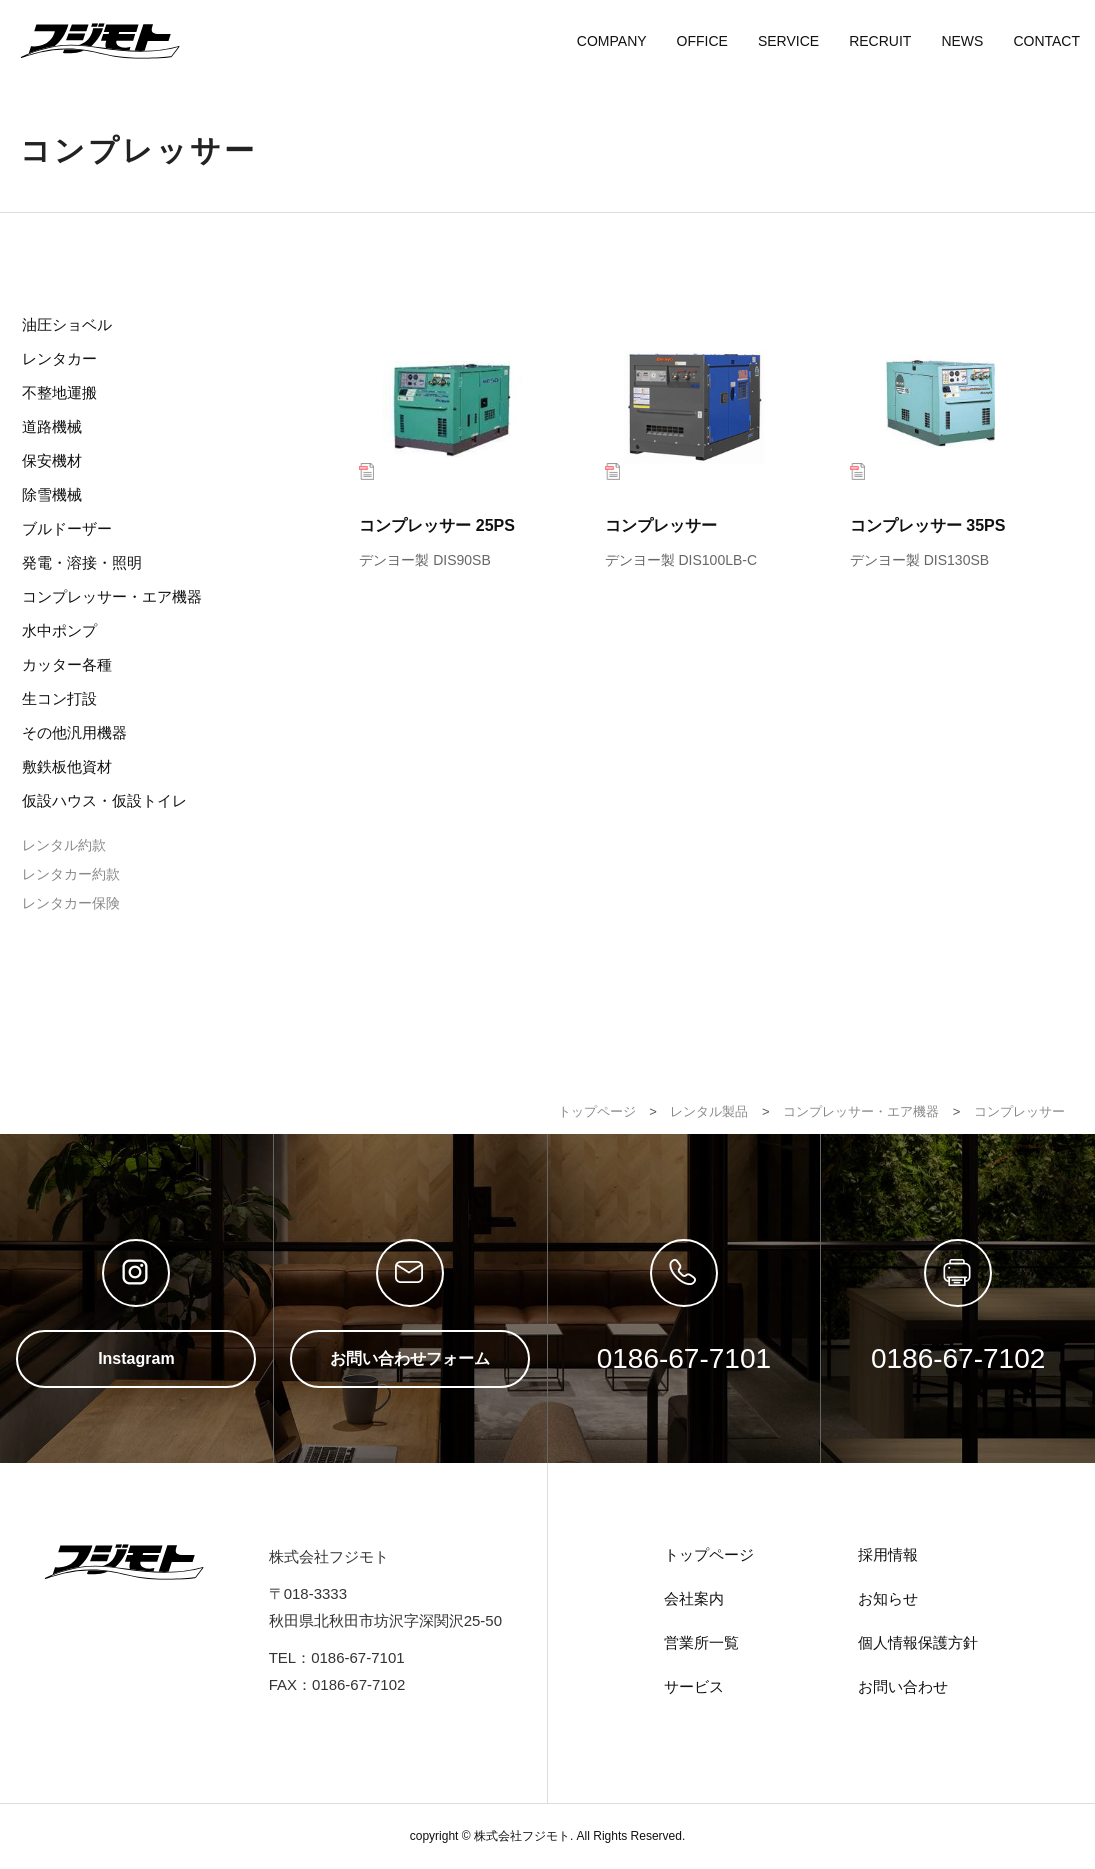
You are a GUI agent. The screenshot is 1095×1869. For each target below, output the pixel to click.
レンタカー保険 (71, 903)
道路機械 (52, 426)
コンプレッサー (705, 442)
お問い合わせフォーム (410, 1358)
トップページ (709, 1554)
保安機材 (52, 460)
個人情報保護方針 (918, 1642)
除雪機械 (52, 494)
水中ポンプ (59, 630)
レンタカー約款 (71, 874)
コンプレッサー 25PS (459, 442)
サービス (694, 1686)
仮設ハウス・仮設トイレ (104, 800)
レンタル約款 (64, 845)
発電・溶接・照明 (82, 562)
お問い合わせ (903, 1686)
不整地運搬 (59, 392)
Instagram (136, 1358)
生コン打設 (59, 698)
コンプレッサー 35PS (950, 442)
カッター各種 (67, 664)
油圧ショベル (67, 324)
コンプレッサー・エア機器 (112, 596)
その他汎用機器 (74, 732)
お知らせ (888, 1598)
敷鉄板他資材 (67, 766)
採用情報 (888, 1554)
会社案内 (694, 1598)
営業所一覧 (701, 1642)
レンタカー (59, 358)
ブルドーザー (67, 528)
